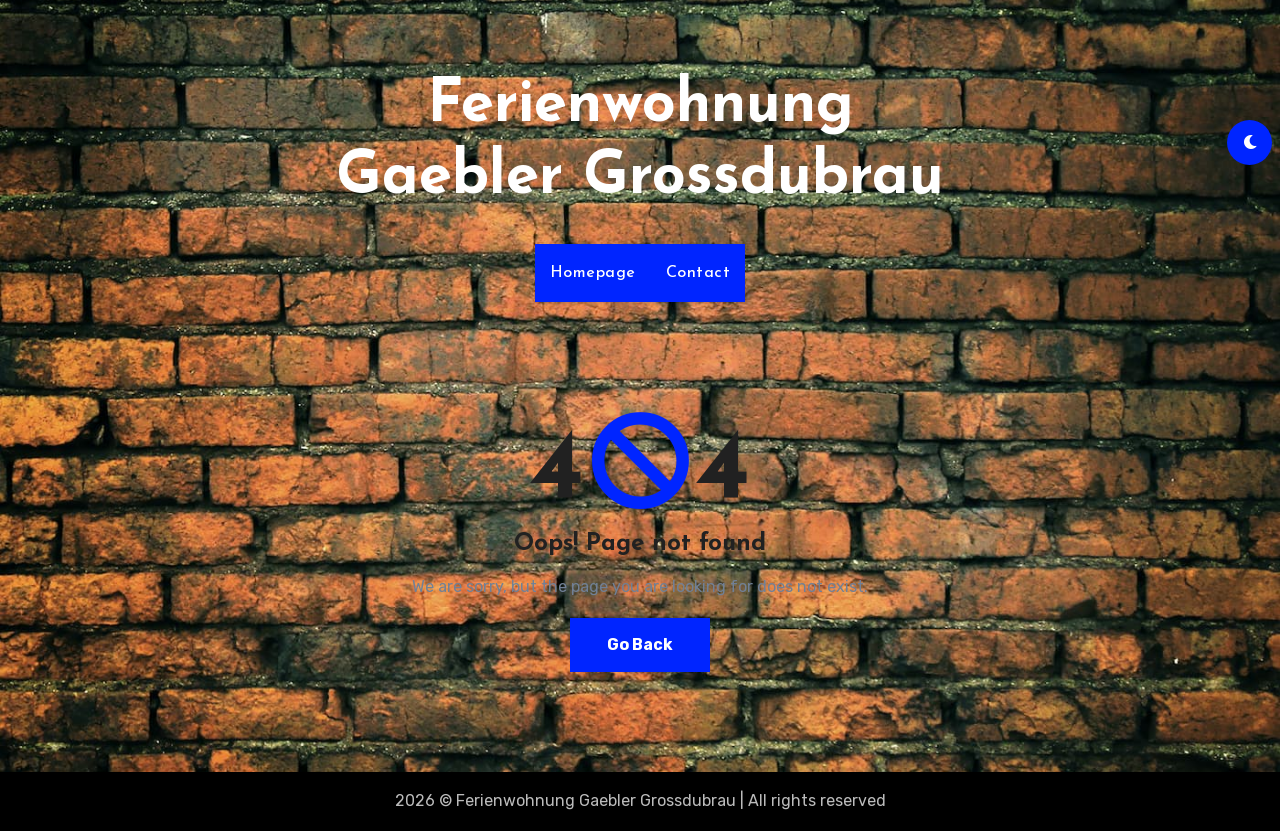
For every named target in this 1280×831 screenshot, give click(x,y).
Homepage (593, 273)
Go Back (640, 644)
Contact (698, 273)
